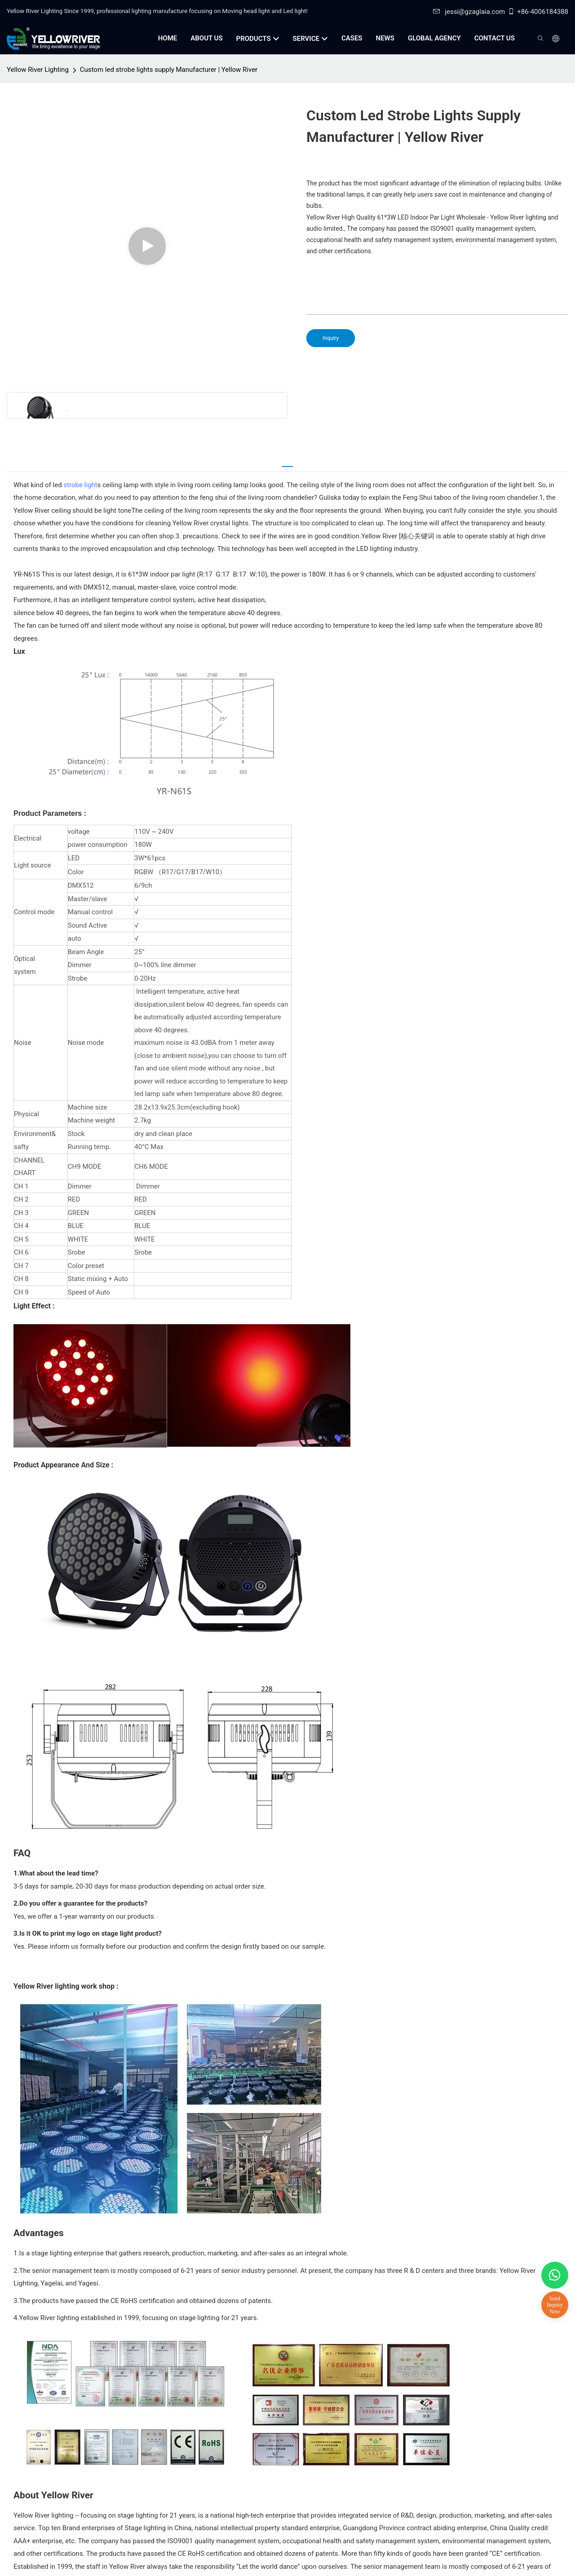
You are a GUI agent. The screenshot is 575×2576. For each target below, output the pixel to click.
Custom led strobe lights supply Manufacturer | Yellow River (168, 70)
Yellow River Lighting (38, 70)
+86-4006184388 (538, 12)
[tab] (287, 462)
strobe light (80, 485)
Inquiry (331, 338)
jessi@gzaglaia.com (469, 12)
